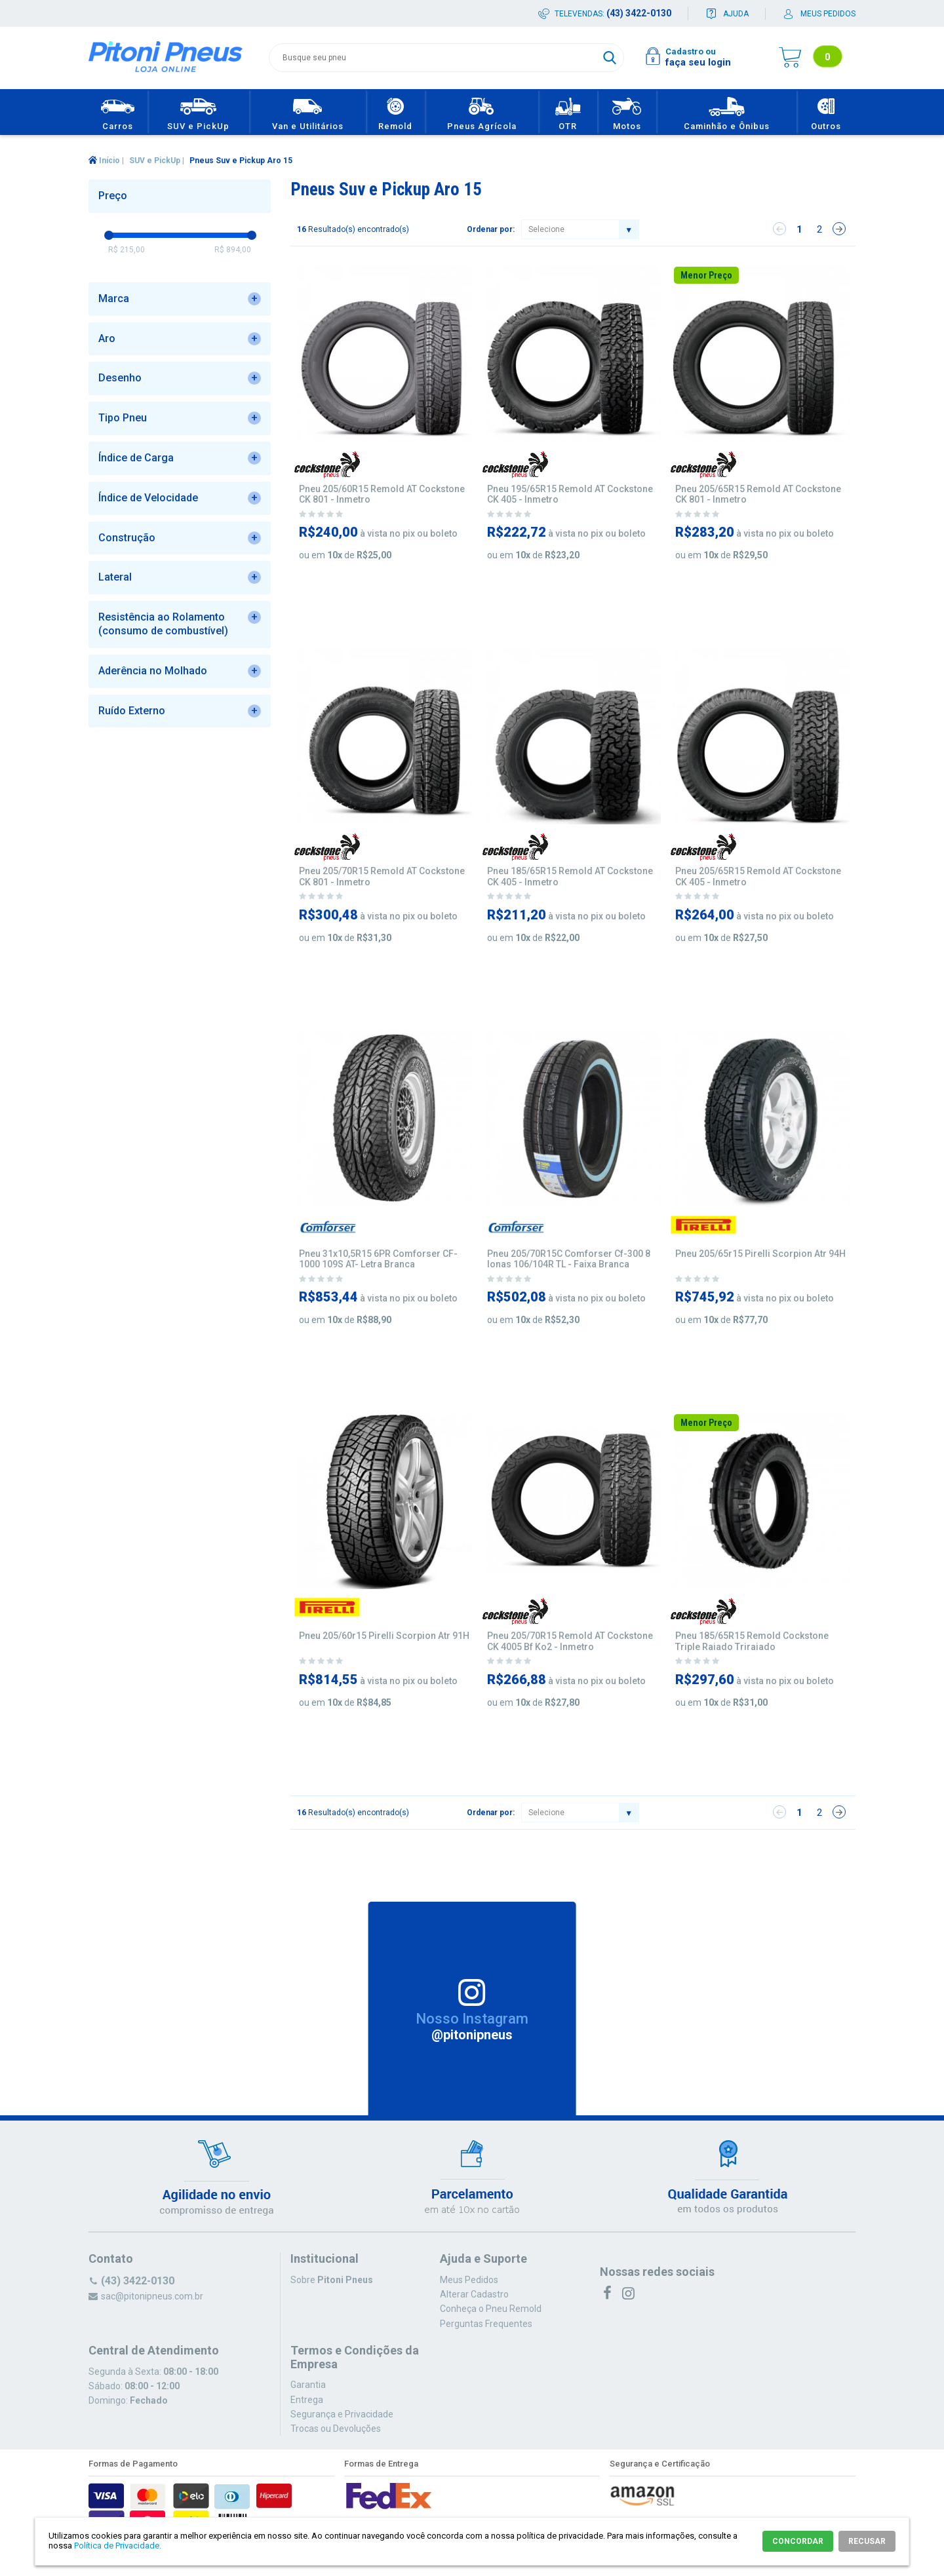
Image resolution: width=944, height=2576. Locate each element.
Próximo (839, 228)
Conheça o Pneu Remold (490, 2308)
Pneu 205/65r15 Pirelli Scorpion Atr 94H (760, 1253)
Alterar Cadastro (474, 2294)
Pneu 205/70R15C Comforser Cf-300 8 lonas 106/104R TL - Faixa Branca (568, 1259)
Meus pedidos (828, 13)
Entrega (306, 2399)
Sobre (331, 2280)
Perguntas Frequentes (486, 2323)
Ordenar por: (491, 229)
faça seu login (698, 62)
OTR (568, 111)
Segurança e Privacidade (341, 2414)
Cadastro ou (690, 51)
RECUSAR (867, 2541)
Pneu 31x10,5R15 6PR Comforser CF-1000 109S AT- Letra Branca (378, 1259)
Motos (627, 111)
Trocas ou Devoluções (335, 2428)
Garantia (308, 2384)
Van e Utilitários (308, 111)
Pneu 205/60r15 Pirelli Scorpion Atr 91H (384, 1635)
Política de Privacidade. (117, 2545)
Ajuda (736, 13)
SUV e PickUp (198, 111)
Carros (118, 111)
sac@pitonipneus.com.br (152, 2296)
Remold (396, 111)
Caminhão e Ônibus (727, 111)
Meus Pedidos (469, 2280)
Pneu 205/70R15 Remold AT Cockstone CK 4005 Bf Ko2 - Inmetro (570, 1641)
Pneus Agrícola (482, 111)
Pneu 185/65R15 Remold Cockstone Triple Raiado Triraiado (752, 1641)
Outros (826, 111)
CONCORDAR (797, 2541)
